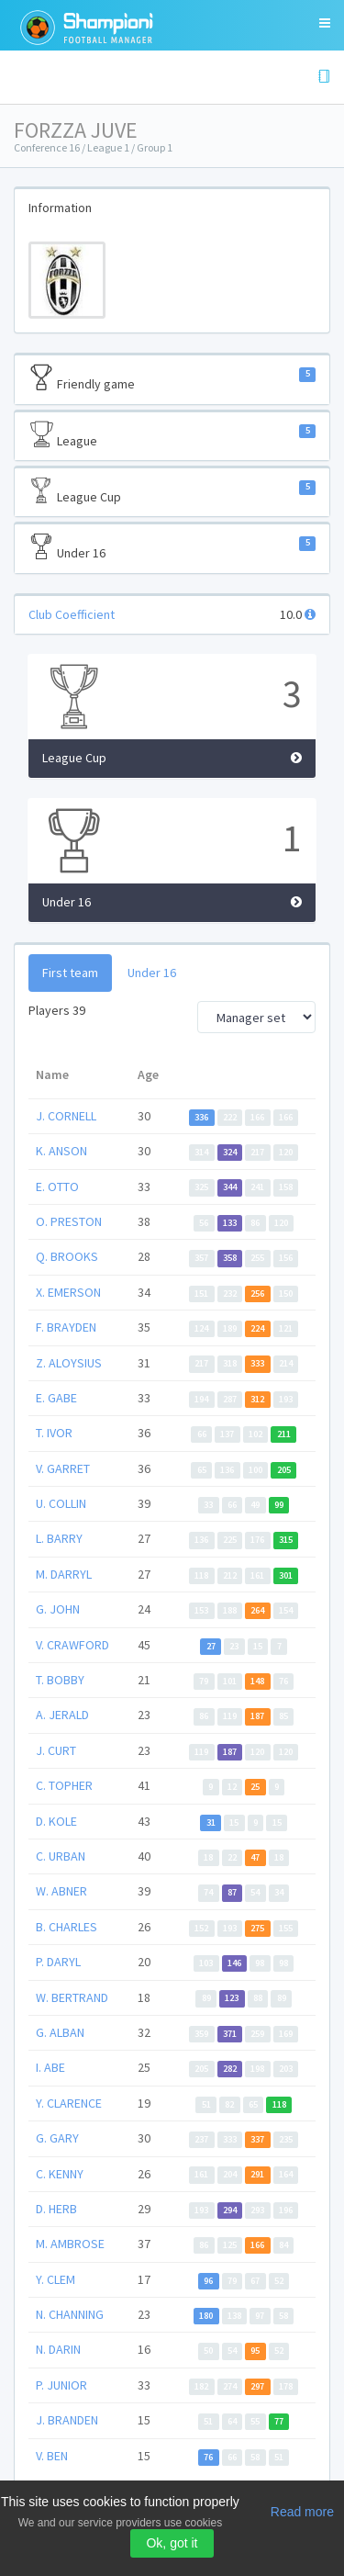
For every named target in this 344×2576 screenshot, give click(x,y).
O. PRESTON (69, 1221)
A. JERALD (62, 1714)
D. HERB (56, 2208)
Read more (302, 2511)
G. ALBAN (60, 2032)
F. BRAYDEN (66, 1327)
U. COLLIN (61, 1503)
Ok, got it (171, 2543)
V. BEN (52, 2455)
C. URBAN (60, 1856)
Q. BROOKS (67, 1256)
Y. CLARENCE (69, 2103)
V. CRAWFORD (72, 1645)
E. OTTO (57, 1186)
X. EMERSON (68, 1292)
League (172, 435)
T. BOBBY (60, 1679)
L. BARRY (59, 1538)
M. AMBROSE (70, 2243)
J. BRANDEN (67, 2420)
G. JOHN (58, 1609)
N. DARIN (58, 2349)
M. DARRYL (64, 1574)
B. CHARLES (66, 1926)
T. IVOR (54, 1432)
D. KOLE (56, 1821)
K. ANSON (61, 1150)
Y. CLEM (55, 2279)
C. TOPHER (64, 1785)
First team (70, 972)
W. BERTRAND (72, 1997)
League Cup (172, 491)
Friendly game (172, 378)
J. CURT (56, 1750)
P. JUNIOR (61, 2385)
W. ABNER (61, 1891)
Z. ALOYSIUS (69, 1363)
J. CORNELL (66, 1116)
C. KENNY (59, 2173)
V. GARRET (63, 1468)
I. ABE (50, 2067)
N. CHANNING (70, 2314)
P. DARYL (58, 1961)
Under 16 (172, 547)
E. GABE (56, 1397)
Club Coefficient (71, 614)
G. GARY (57, 2138)
